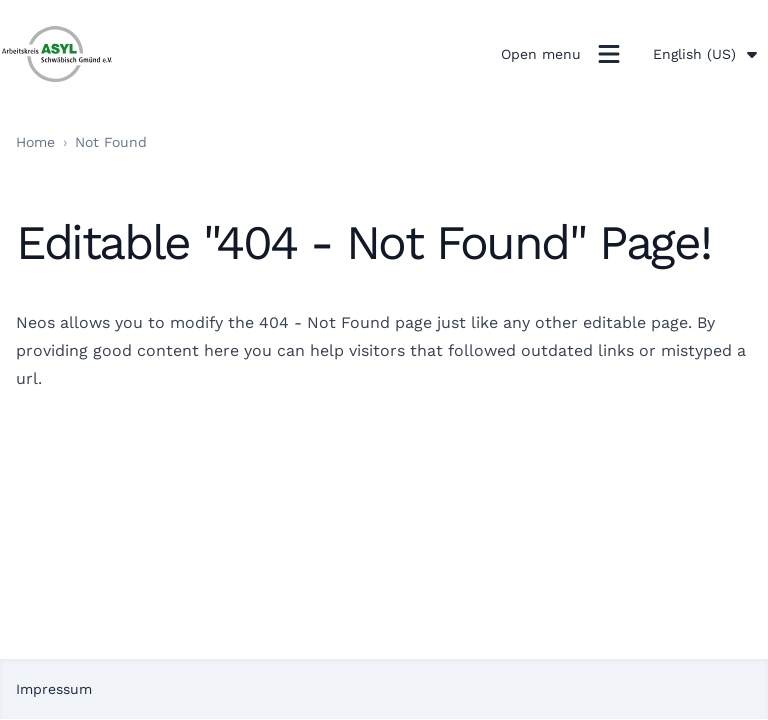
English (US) (706, 54)
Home (35, 142)
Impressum (54, 689)
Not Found (111, 142)
